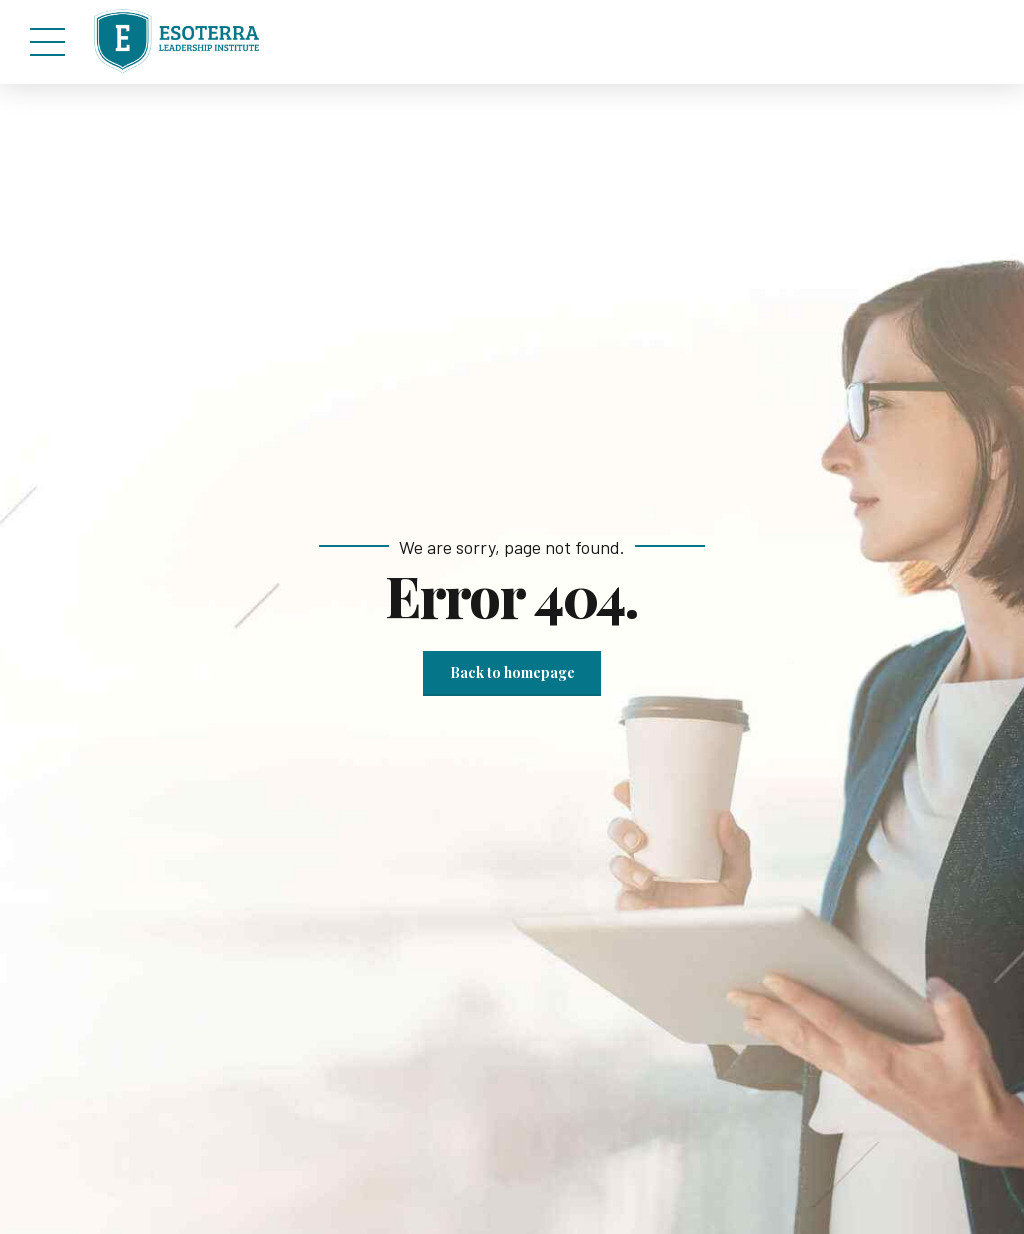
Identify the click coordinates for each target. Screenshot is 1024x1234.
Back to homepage (512, 672)
